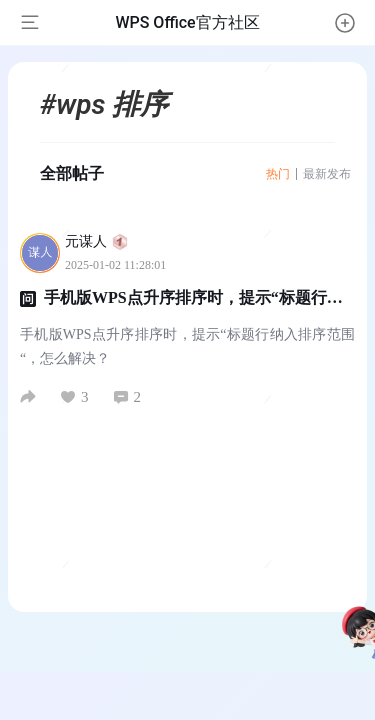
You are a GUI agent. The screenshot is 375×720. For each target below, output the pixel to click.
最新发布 (327, 174)
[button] (345, 23)
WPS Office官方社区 (187, 22)
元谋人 (96, 241)
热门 (278, 174)
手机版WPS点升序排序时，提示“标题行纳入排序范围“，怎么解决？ (181, 306)
